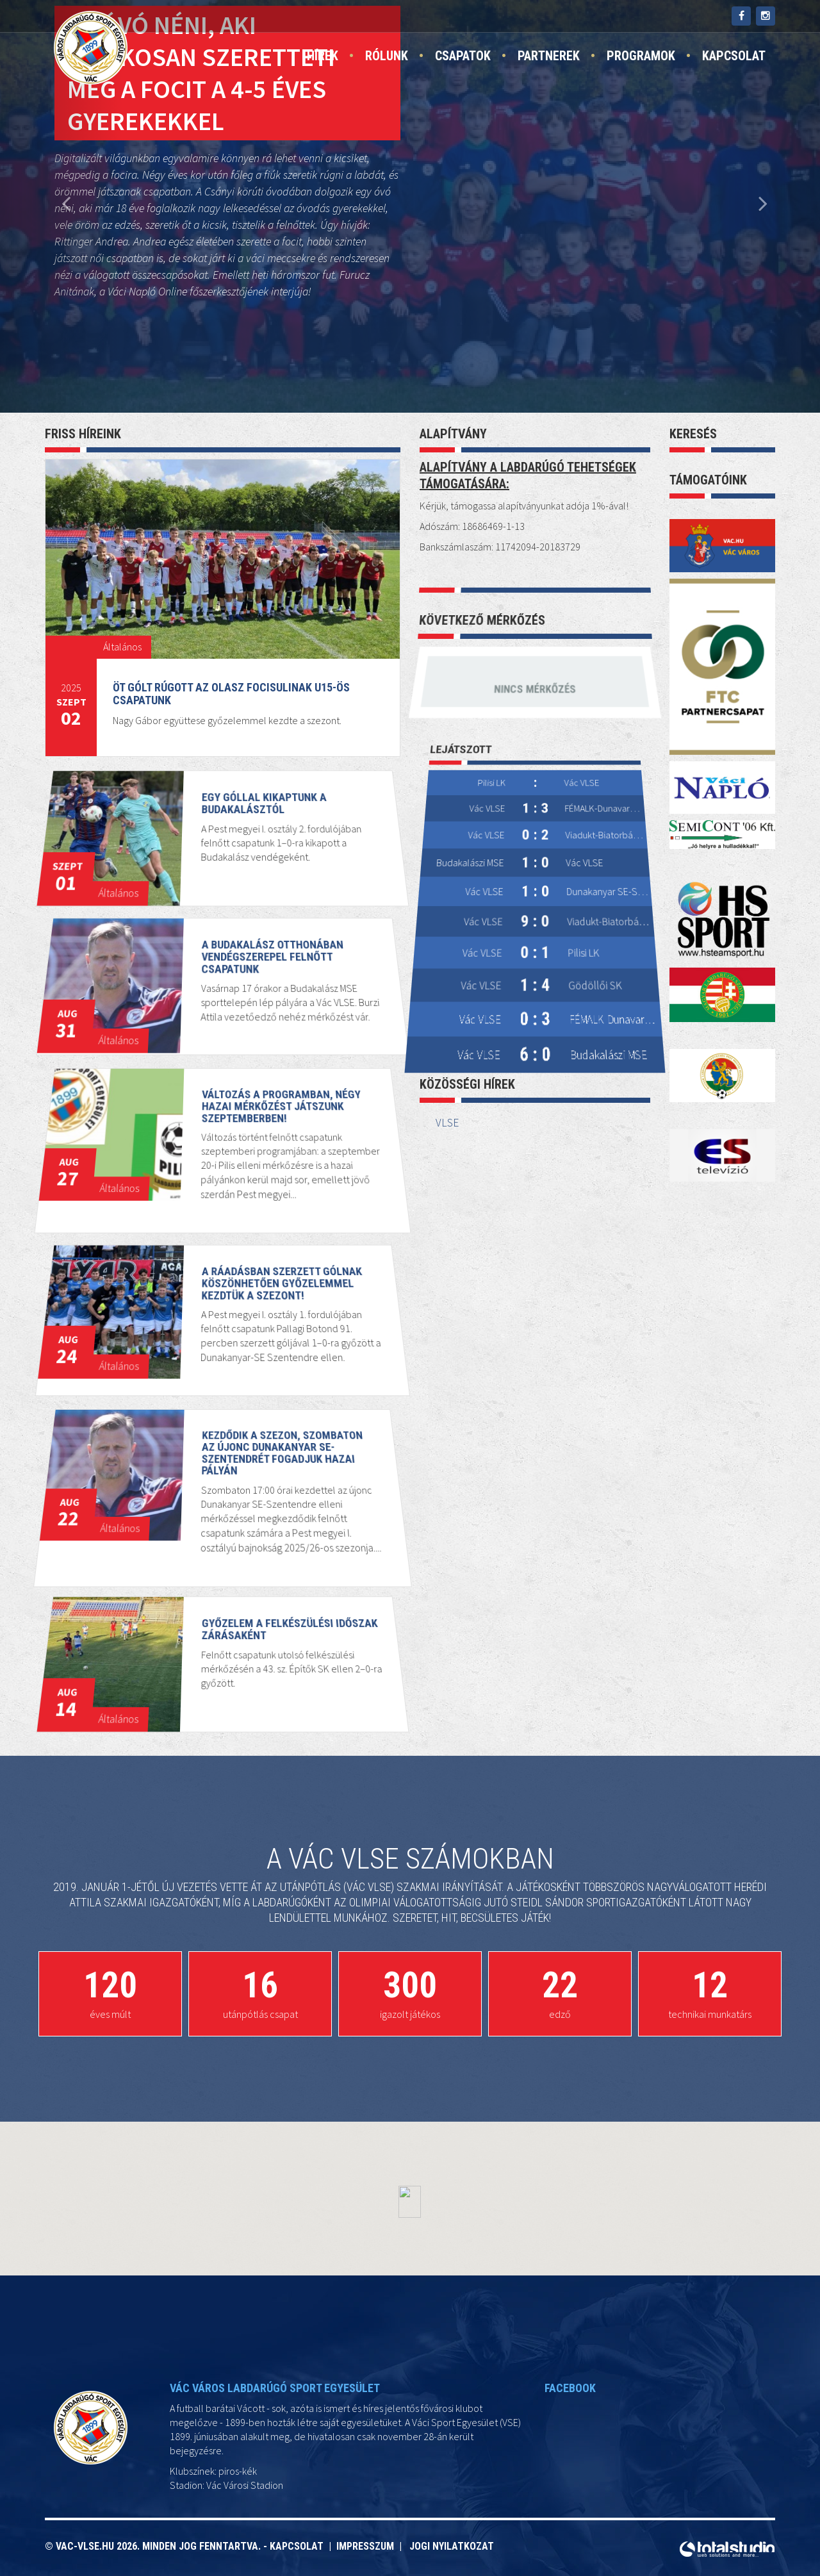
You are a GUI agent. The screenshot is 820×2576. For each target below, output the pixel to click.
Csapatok (463, 55)
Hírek (322, 55)
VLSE (447, 1123)
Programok (641, 55)
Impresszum (367, 2546)
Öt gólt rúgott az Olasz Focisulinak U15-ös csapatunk (231, 694)
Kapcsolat (734, 55)
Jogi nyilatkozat (451, 2546)
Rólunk (386, 55)
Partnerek (549, 55)
